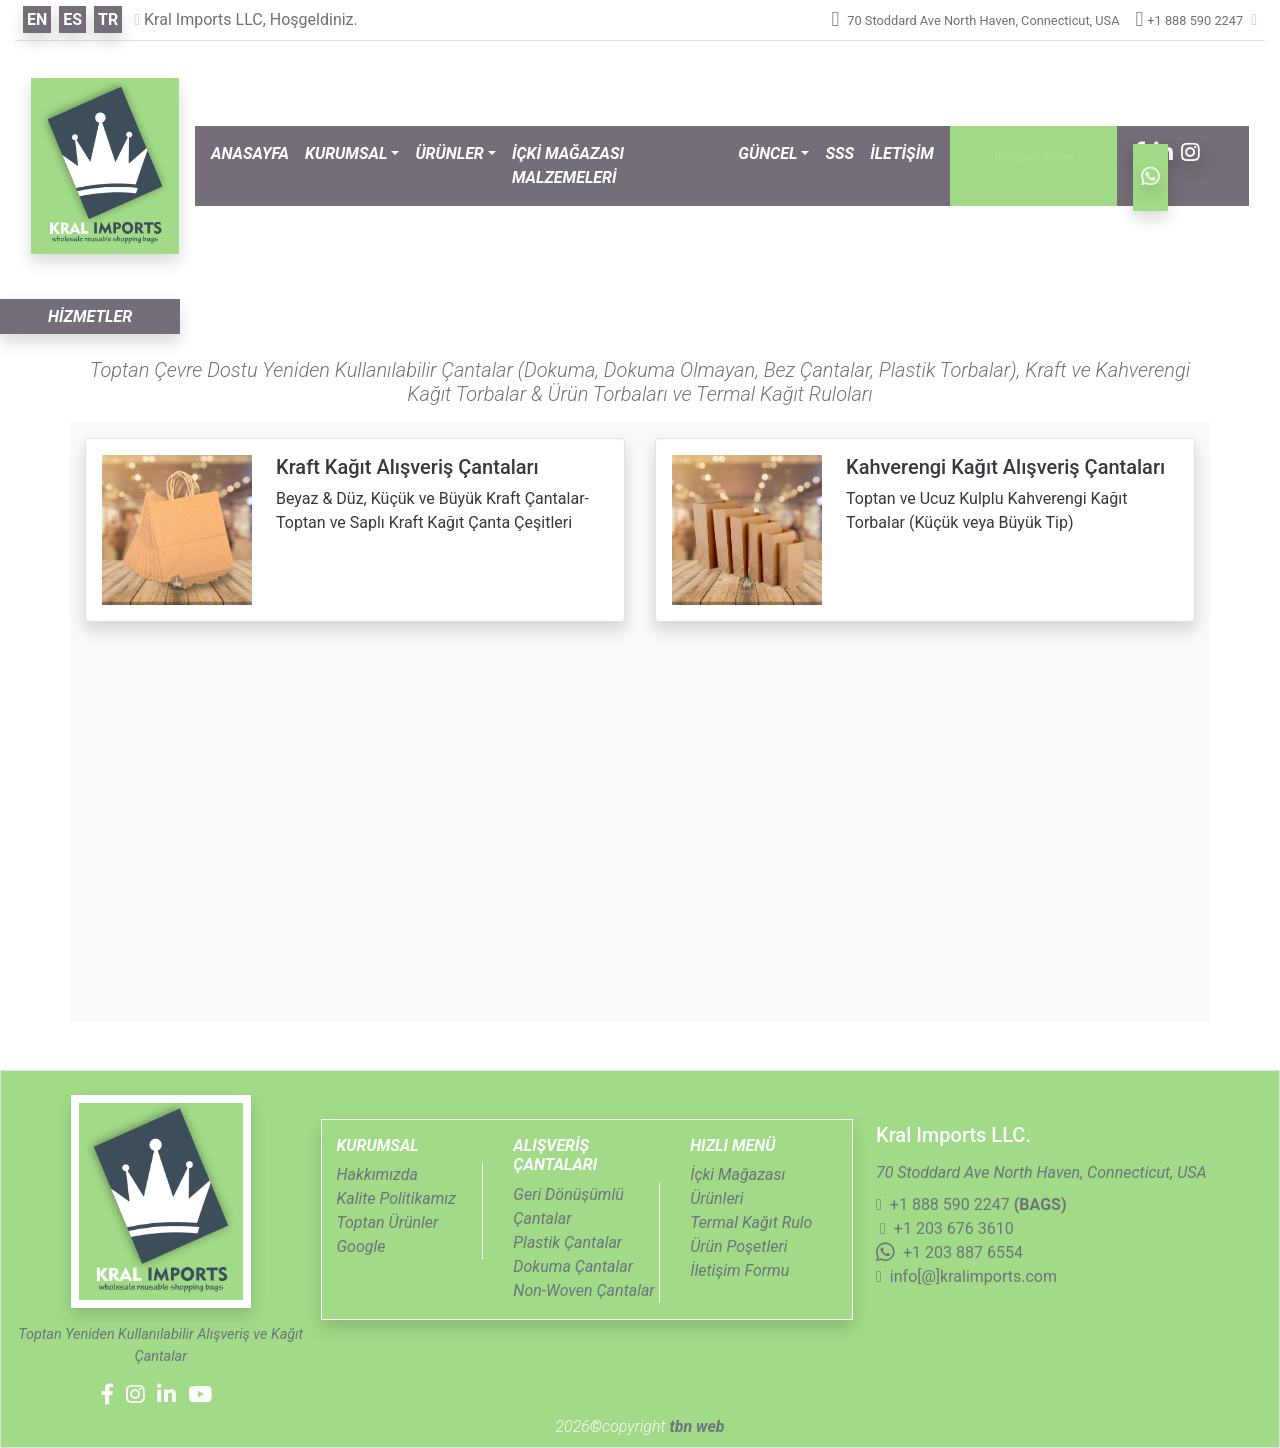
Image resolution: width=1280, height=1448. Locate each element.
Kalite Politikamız (396, 1198)
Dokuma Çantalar (573, 1266)
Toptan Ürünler (388, 1222)
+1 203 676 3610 (947, 1228)
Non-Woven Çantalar (583, 1290)
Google (361, 1246)
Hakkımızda (377, 1174)
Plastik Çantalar (567, 1242)
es (72, 19)
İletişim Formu (739, 1270)
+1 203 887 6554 (949, 1252)
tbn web (694, 1426)
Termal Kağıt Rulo (751, 1222)
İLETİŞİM (902, 153)
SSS (839, 153)
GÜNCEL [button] (767, 153)
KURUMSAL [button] (346, 153)
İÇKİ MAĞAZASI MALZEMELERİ (568, 165)
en (37, 19)
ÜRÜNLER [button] (449, 153)
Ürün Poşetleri (738, 1246)
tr (108, 19)
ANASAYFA (250, 153)
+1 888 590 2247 (1195, 20)
